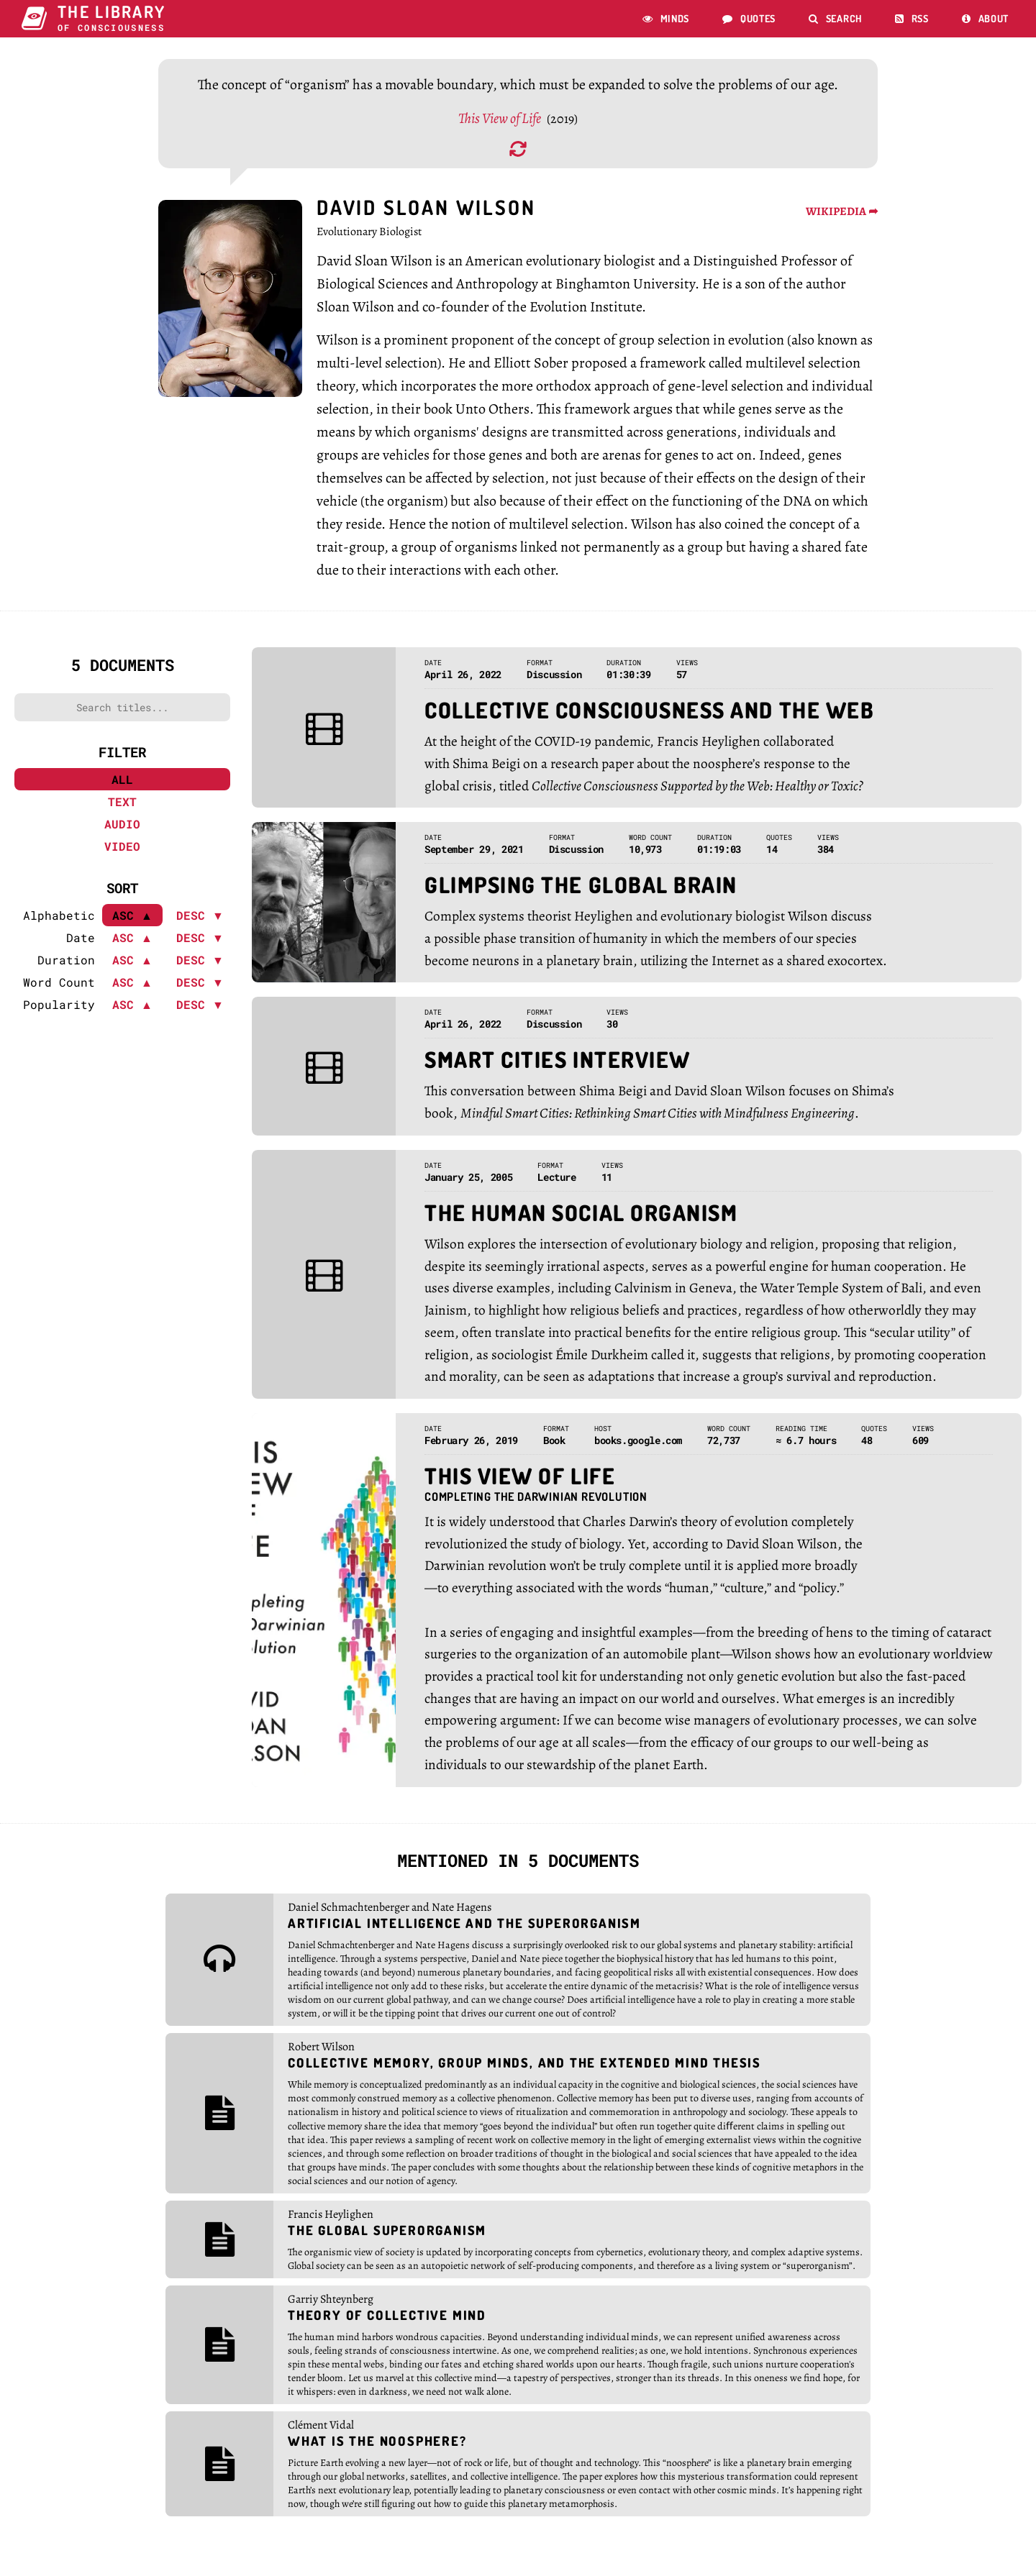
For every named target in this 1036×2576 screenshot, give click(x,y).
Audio (122, 831)
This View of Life (500, 124)
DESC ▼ (200, 922)
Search (835, 18)
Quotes (749, 18)
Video (122, 853)
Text (122, 808)
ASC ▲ (132, 944)
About (985, 18)
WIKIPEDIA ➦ (842, 219)
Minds (665, 18)
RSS (912, 18)
